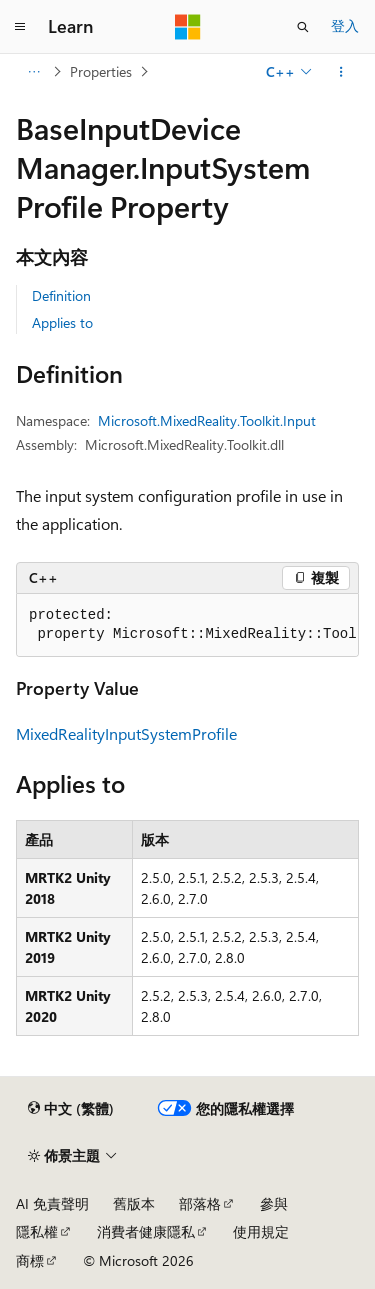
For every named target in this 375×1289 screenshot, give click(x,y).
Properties (101, 71)
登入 (345, 25)
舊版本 (134, 1203)
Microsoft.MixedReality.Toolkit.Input (207, 420)
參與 (274, 1203)
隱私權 (37, 1231)
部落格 (200, 1203)
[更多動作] (341, 72)
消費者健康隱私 (146, 1231)
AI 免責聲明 (52, 1203)
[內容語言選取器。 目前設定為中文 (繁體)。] (71, 1109)
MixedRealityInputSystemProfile (126, 733)
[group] (187, 625)
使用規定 (261, 1231)
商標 (30, 1260)
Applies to (62, 322)
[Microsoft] (188, 27)
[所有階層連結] (33, 72)
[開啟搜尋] (303, 27)
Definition (61, 295)
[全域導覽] (20, 27)
